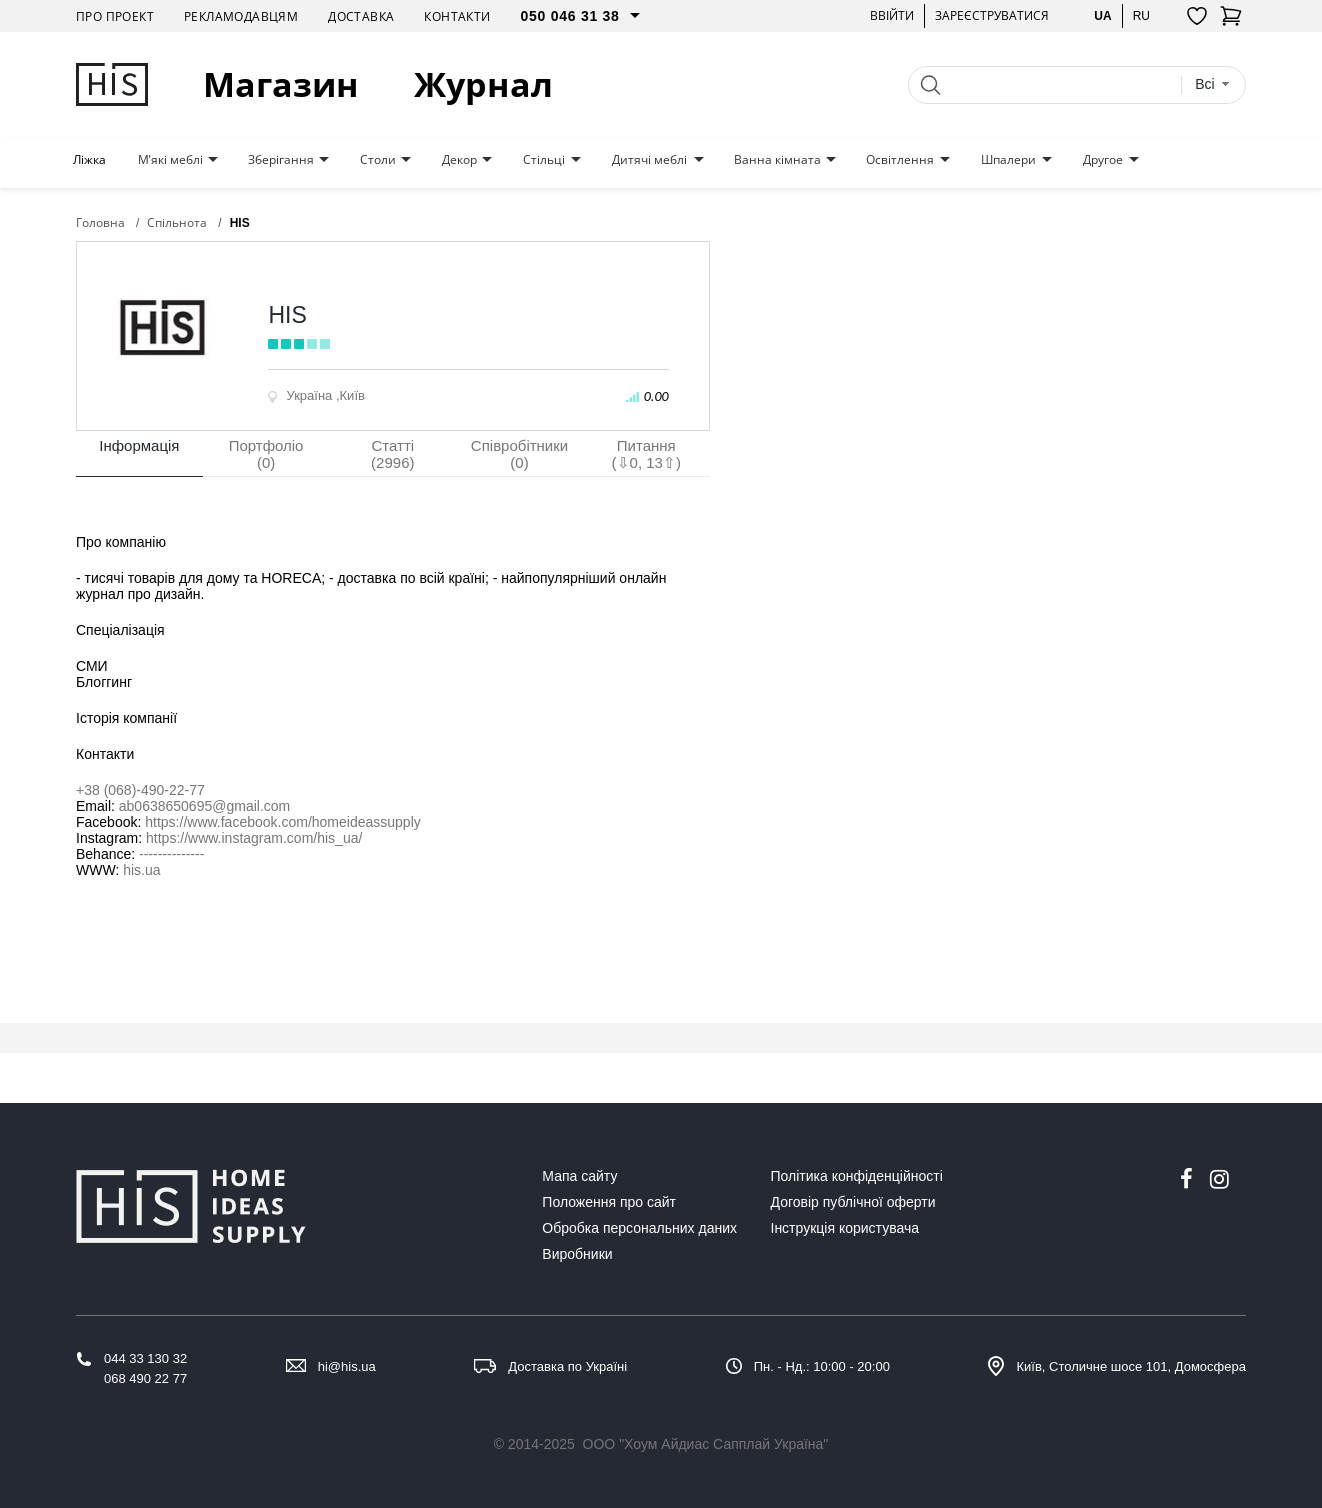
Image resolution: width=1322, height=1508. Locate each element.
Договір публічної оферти (853, 1202)
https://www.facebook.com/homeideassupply (282, 822)
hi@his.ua (347, 1366)
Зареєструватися (992, 15)
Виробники (577, 1254)
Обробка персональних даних (639, 1228)
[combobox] (1212, 84)
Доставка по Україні (567, 1366)
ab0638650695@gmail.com (204, 806)
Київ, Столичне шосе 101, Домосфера (1131, 1366)
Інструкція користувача (845, 1228)
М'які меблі (170, 160)
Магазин (281, 84)
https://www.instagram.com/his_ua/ (254, 838)
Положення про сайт (609, 1202)
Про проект (115, 16)
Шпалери (1008, 160)
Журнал (483, 84)
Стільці (544, 160)
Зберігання (281, 160)
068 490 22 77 (145, 1378)
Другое (1103, 160)
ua (1102, 15)
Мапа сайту (579, 1176)
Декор (459, 160)
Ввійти (892, 15)
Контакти (457, 16)
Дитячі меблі (649, 160)
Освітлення (900, 160)
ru (1141, 15)
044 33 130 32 (145, 1358)
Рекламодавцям (241, 16)
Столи (378, 160)
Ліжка (89, 160)
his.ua (141, 870)
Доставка (361, 16)
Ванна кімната (777, 160)
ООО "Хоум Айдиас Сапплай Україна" (706, 1444)
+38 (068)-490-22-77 (140, 790)
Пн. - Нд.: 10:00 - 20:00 (822, 1366)
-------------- (171, 854)
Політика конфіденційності (857, 1176)
